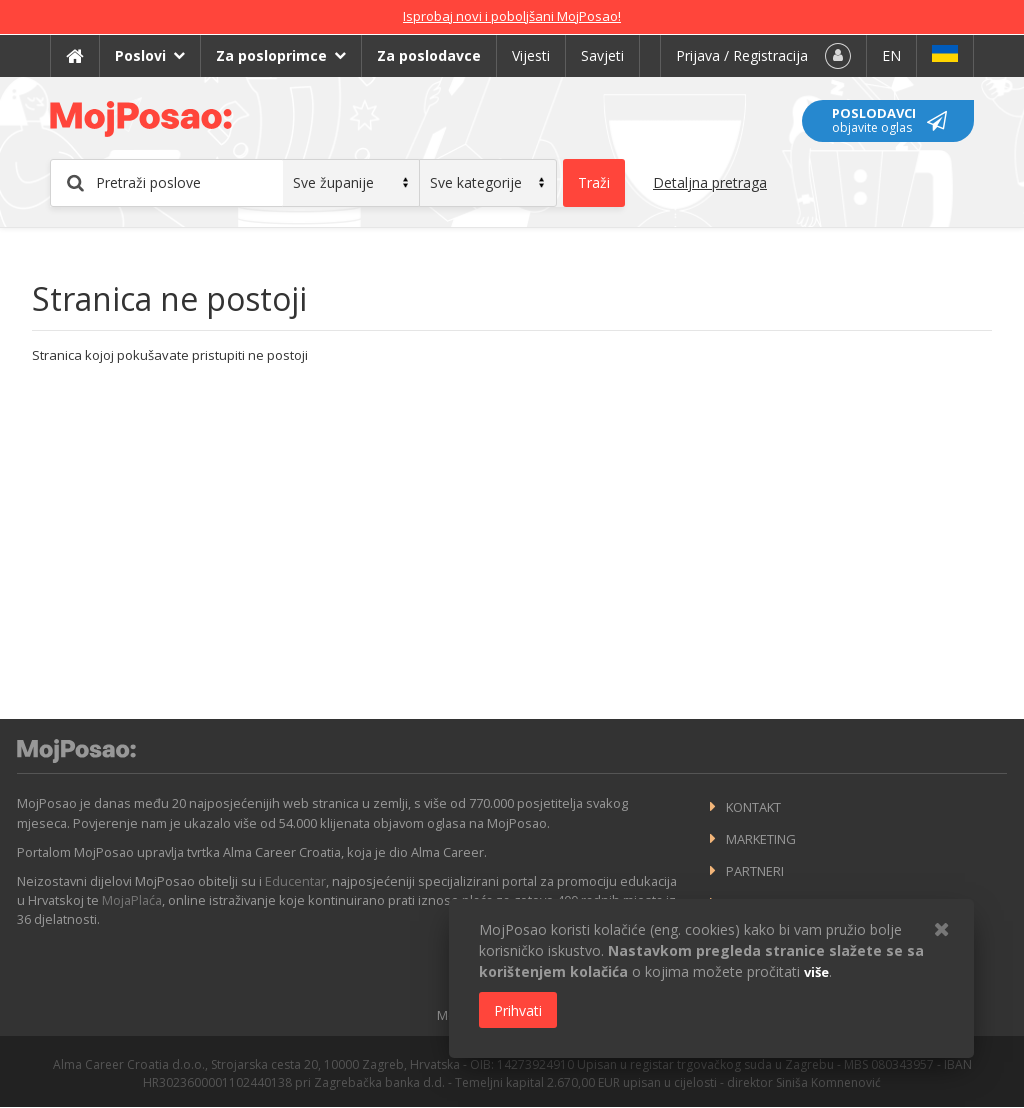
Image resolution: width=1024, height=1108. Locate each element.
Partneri (755, 871)
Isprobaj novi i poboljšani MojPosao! (512, 16)
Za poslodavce (429, 55)
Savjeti (602, 55)
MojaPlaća (132, 900)
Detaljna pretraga (710, 182)
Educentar (295, 881)
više (816, 972)
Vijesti (531, 55)
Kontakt (753, 807)
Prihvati (518, 1010)
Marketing (761, 839)
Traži (594, 182)
